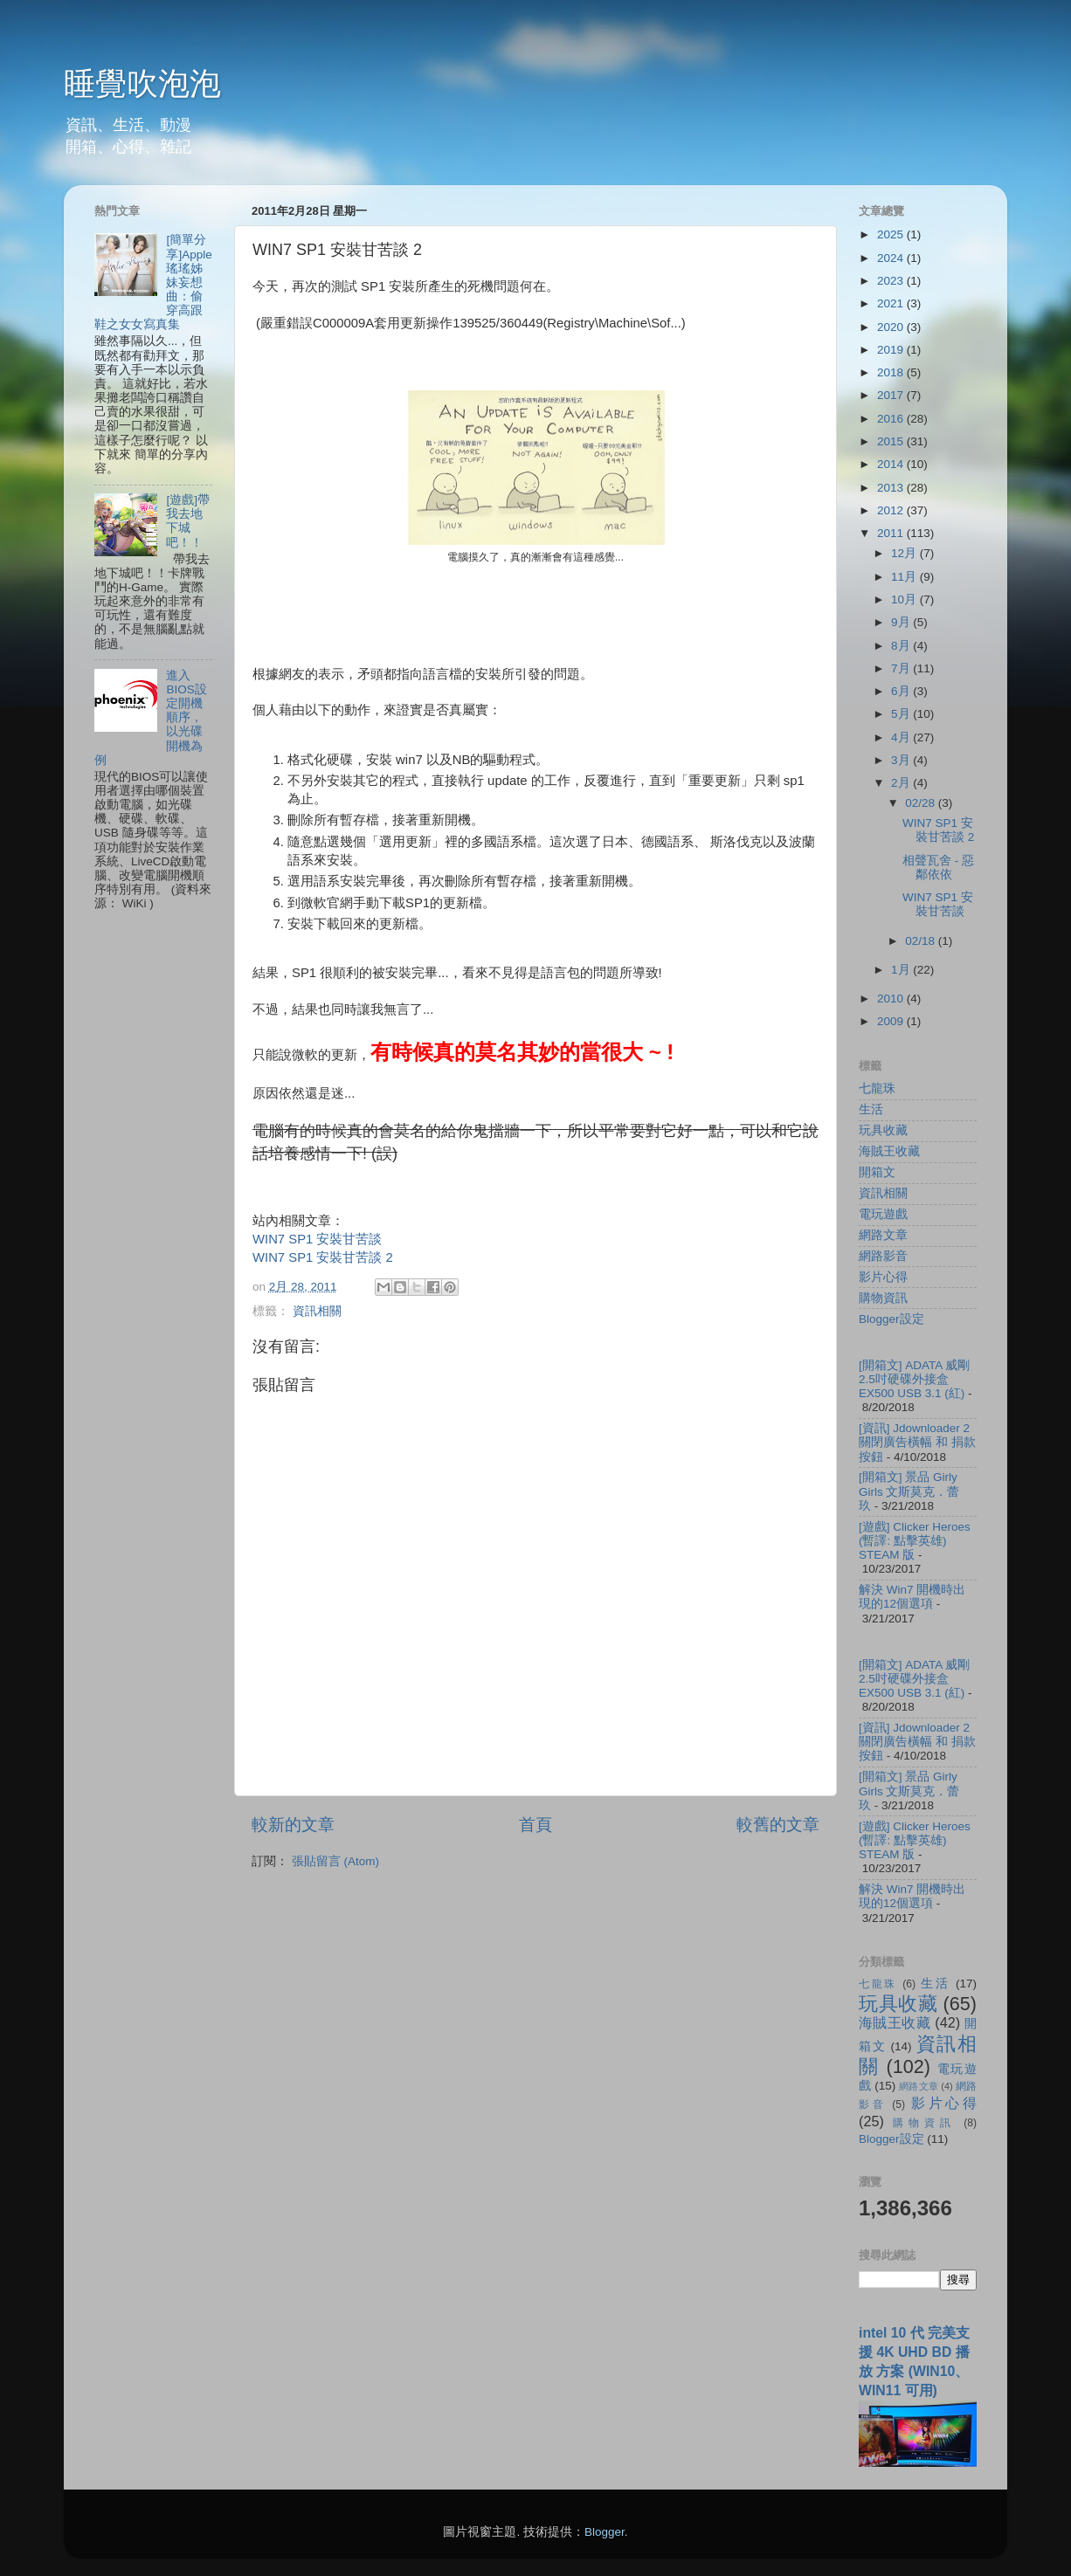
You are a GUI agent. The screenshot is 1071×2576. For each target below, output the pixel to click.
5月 (902, 713)
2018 (892, 372)
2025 (892, 234)
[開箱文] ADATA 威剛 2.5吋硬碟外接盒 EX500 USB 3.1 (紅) (914, 1379)
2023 (892, 280)
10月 (905, 599)
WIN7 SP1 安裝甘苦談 (317, 1239)
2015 (892, 441)
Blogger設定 (891, 1319)
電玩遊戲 (883, 1214)
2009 (892, 1021)
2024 (892, 258)
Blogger (604, 2531)
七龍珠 (877, 1088)
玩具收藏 (883, 1130)
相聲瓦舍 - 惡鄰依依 (938, 867)
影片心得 (883, 1277)
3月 (902, 760)
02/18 (921, 940)
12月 (905, 553)
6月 (902, 691)
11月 (905, 576)
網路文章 (883, 1235)
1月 (902, 969)
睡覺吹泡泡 (142, 83)
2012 (892, 510)
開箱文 (877, 1172)
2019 (892, 349)
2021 (892, 303)
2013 (892, 487)
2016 (892, 418)
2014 (892, 464)
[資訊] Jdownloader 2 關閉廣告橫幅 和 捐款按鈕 (917, 1442)
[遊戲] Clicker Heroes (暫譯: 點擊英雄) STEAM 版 (915, 1540)
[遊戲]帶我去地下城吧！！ (188, 521)
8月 (902, 645)
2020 (892, 327)
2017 (892, 395)
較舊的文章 (777, 1824)
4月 (902, 737)
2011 (892, 533)
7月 (902, 668)
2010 (892, 998)
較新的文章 (293, 1824)
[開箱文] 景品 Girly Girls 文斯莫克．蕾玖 (909, 1491)
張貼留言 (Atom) (335, 1861)
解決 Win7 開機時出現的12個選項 (912, 1596)
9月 (902, 622)
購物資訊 (883, 1298)
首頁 (535, 1824)
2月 (902, 782)
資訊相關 (317, 1311)
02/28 (921, 802)
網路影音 (883, 1256)
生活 (871, 1109)
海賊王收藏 (889, 1151)
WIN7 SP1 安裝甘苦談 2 (322, 1257)
